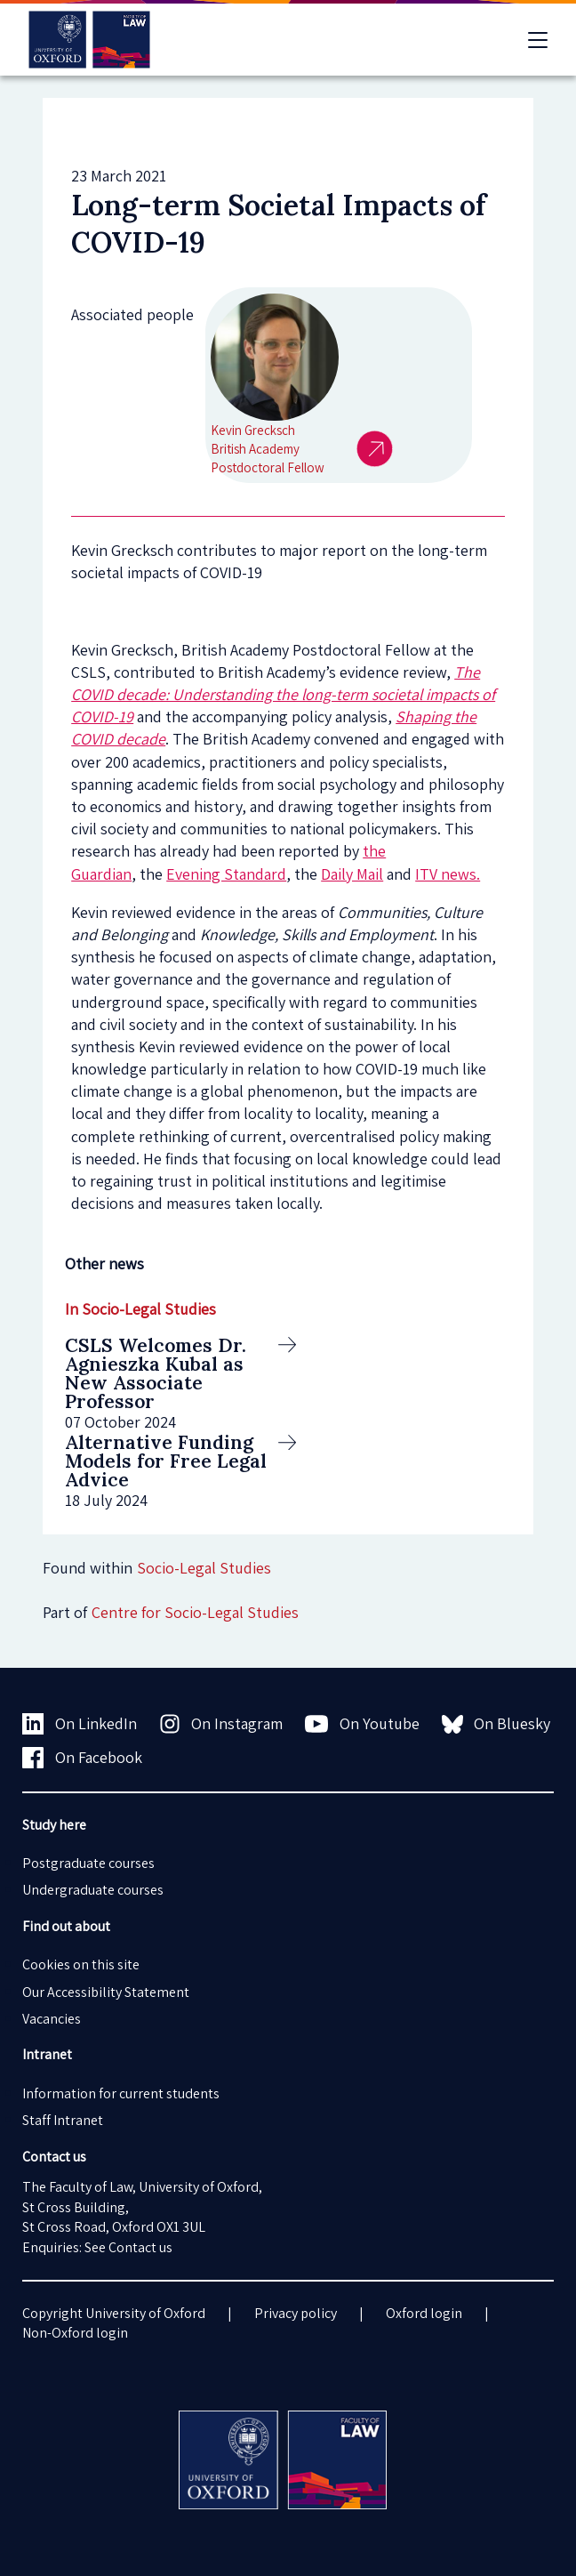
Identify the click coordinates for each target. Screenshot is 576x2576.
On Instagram (221, 1724)
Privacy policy (295, 2313)
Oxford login (424, 2313)
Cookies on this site (81, 1964)
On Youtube (362, 1723)
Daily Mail (352, 874)
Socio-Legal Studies (204, 1568)
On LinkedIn (79, 1724)
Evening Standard (226, 874)
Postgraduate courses (88, 1863)
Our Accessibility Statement (105, 1992)
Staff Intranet (62, 2120)
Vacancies (51, 2018)
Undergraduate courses (93, 1889)
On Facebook (82, 1757)
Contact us (140, 2247)
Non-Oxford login (75, 2332)
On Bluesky (496, 1724)
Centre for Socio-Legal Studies (195, 1612)
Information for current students (121, 2093)
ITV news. (447, 874)
